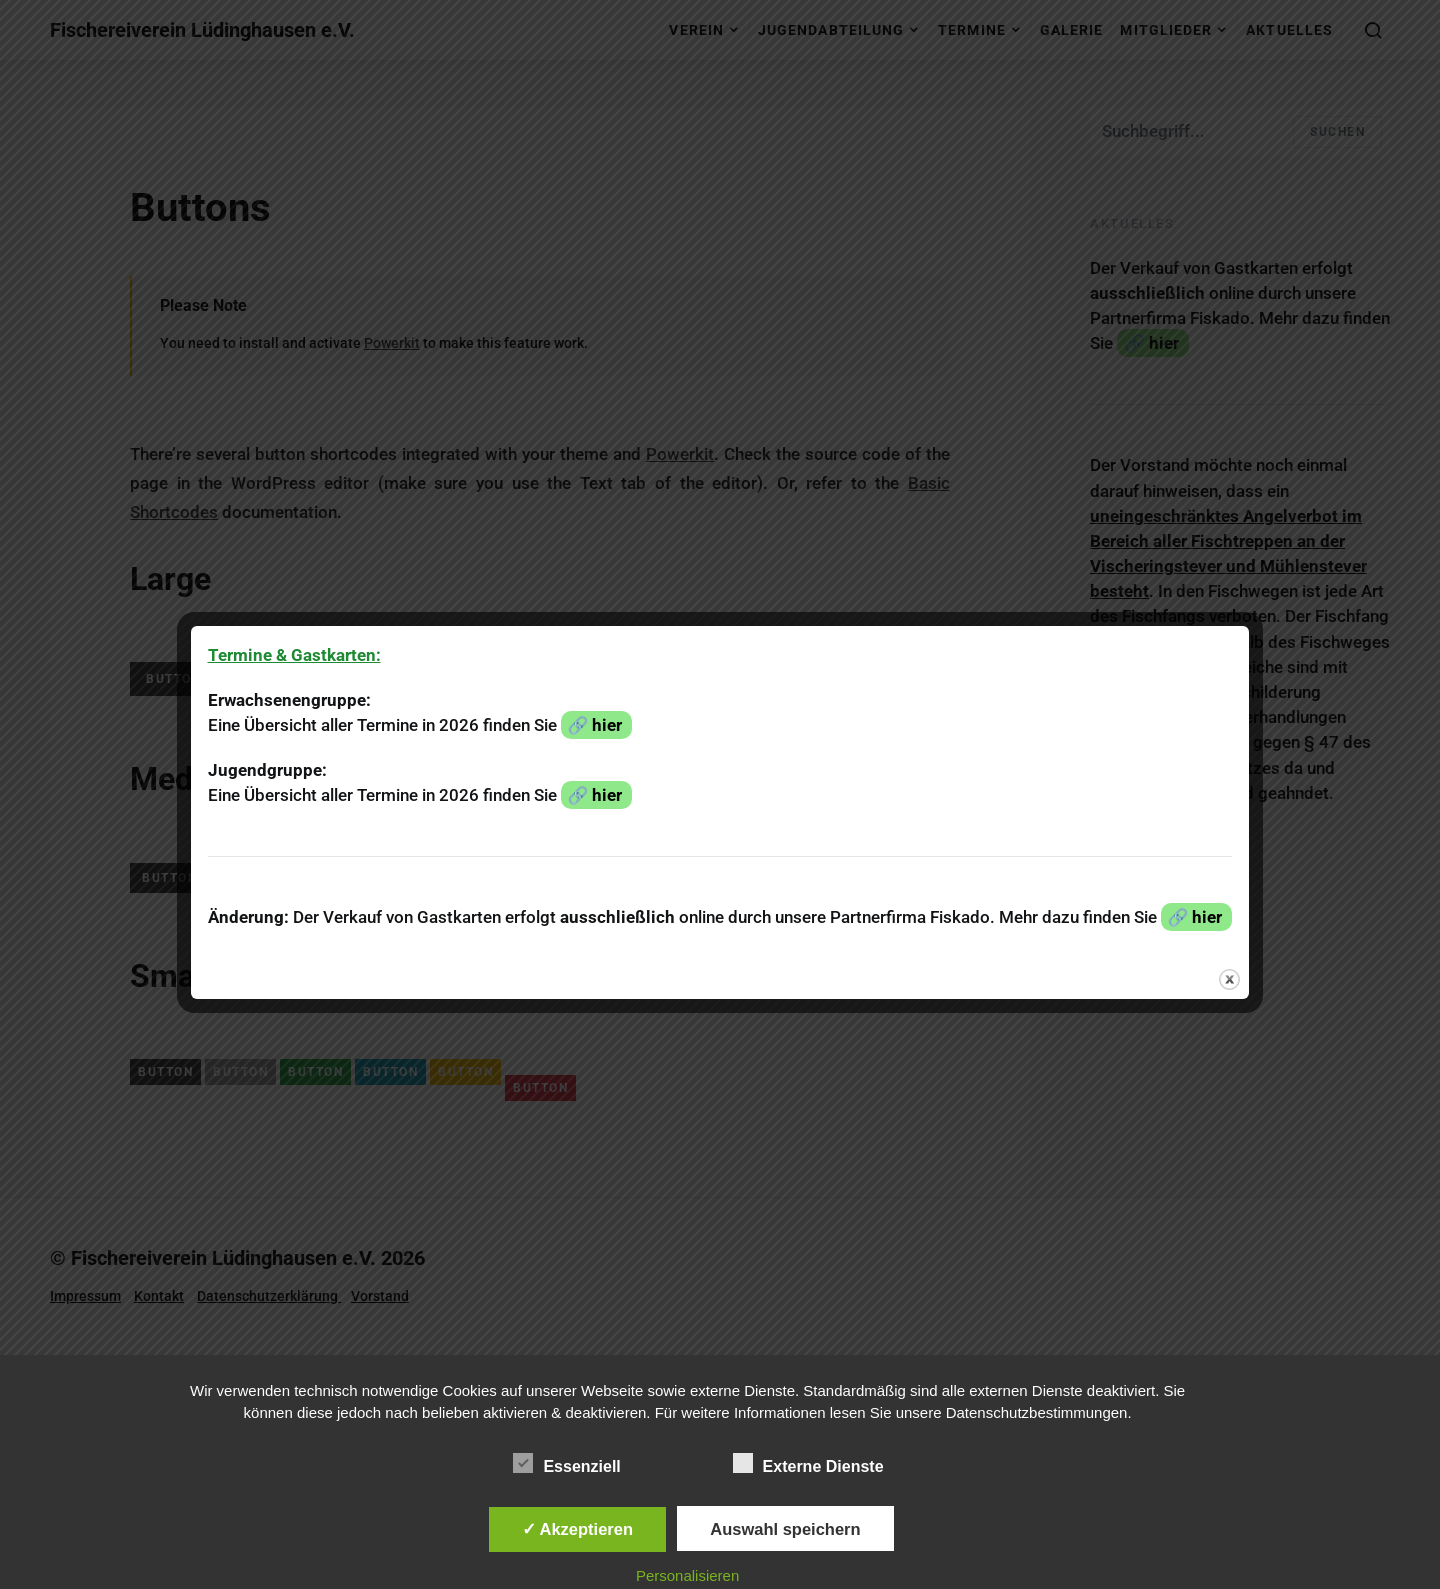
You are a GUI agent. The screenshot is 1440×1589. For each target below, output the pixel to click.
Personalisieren (687, 1575)
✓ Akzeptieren (578, 1529)
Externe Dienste (808, 1463)
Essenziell (566, 1463)
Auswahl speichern (785, 1529)
